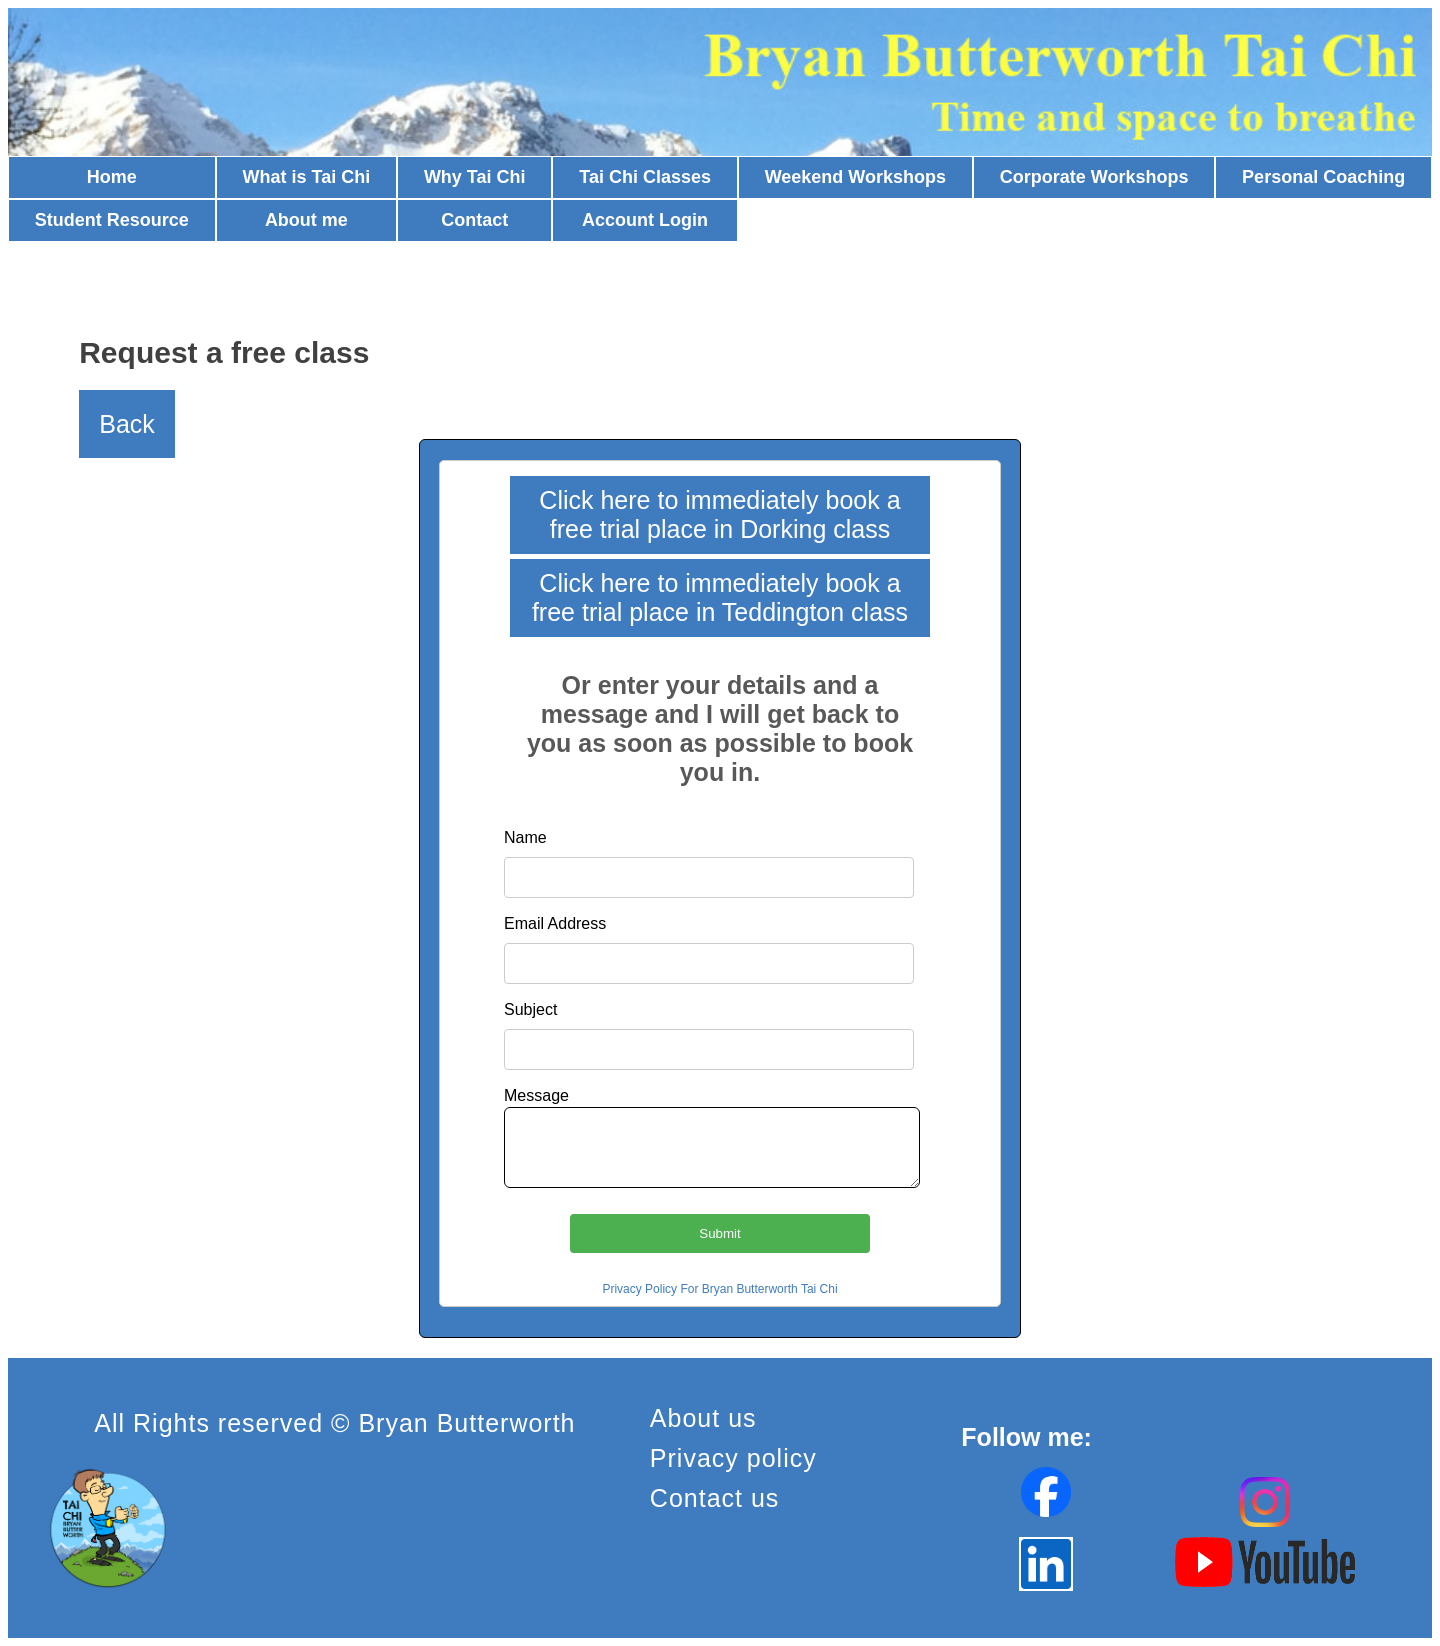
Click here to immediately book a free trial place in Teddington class (720, 597)
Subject (530, 1009)
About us (703, 1418)
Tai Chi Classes (645, 177)
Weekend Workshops (855, 177)
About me (306, 220)
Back (127, 424)
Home (112, 177)
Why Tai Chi (475, 177)
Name (525, 837)
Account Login (645, 220)
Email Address (555, 923)
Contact (474, 220)
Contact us (715, 1498)
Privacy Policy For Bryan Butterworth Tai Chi (719, 1289)
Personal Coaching (1323, 177)
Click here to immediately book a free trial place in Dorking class (719, 514)
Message (536, 1095)
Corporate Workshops (1094, 177)
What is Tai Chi (307, 177)
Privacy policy (733, 1458)
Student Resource (112, 220)
